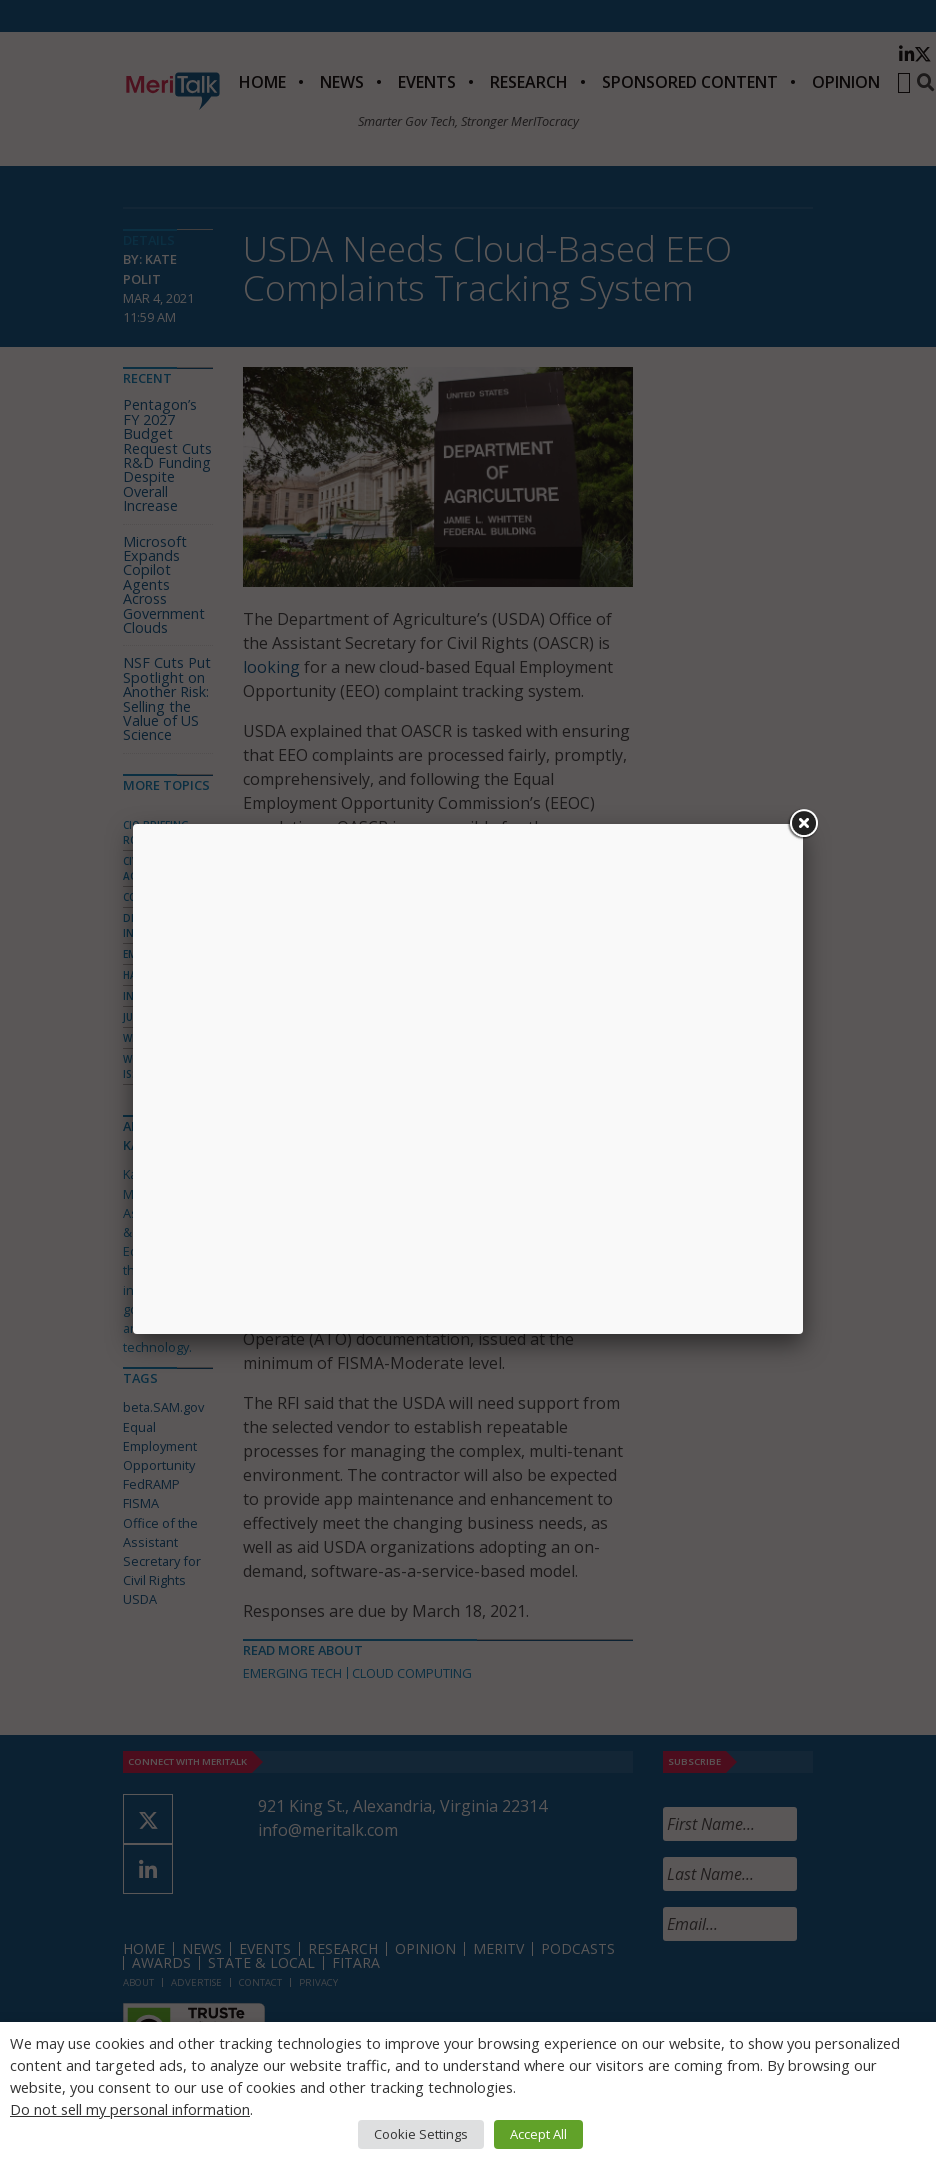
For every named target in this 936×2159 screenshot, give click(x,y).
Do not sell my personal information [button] (130, 2109)
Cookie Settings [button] (421, 2134)
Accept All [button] (538, 2134)
